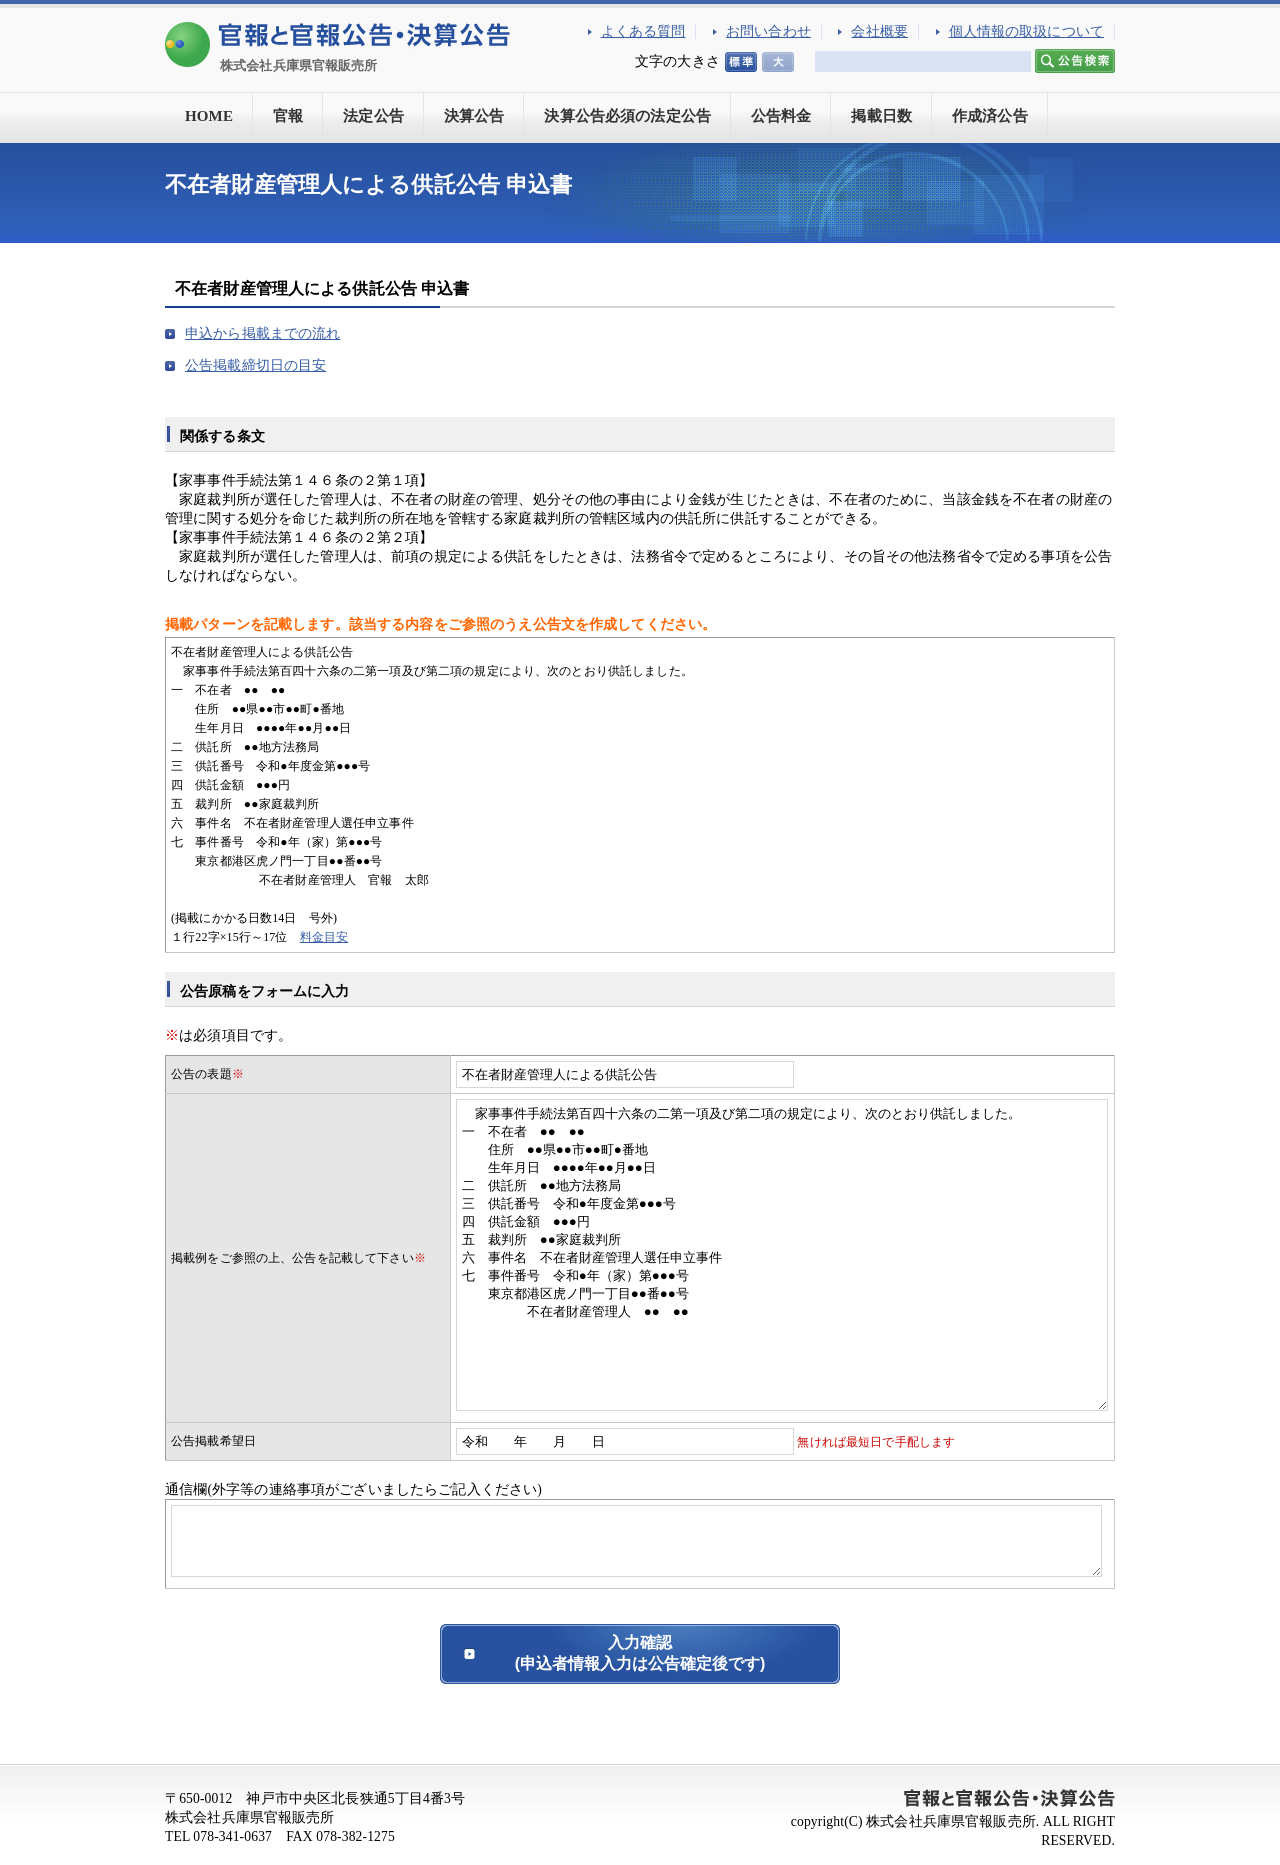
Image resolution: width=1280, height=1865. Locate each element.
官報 (288, 116)
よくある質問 (643, 31)
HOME (209, 116)
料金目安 (324, 937)
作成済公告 (990, 116)
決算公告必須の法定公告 (627, 116)
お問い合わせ (768, 31)
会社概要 (879, 31)
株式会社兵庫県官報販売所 (299, 65)
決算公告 (474, 116)
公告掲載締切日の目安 (255, 365)
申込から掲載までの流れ (263, 333)
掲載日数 (881, 116)
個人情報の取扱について (1027, 31)
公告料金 (781, 116)
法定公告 (373, 116)
